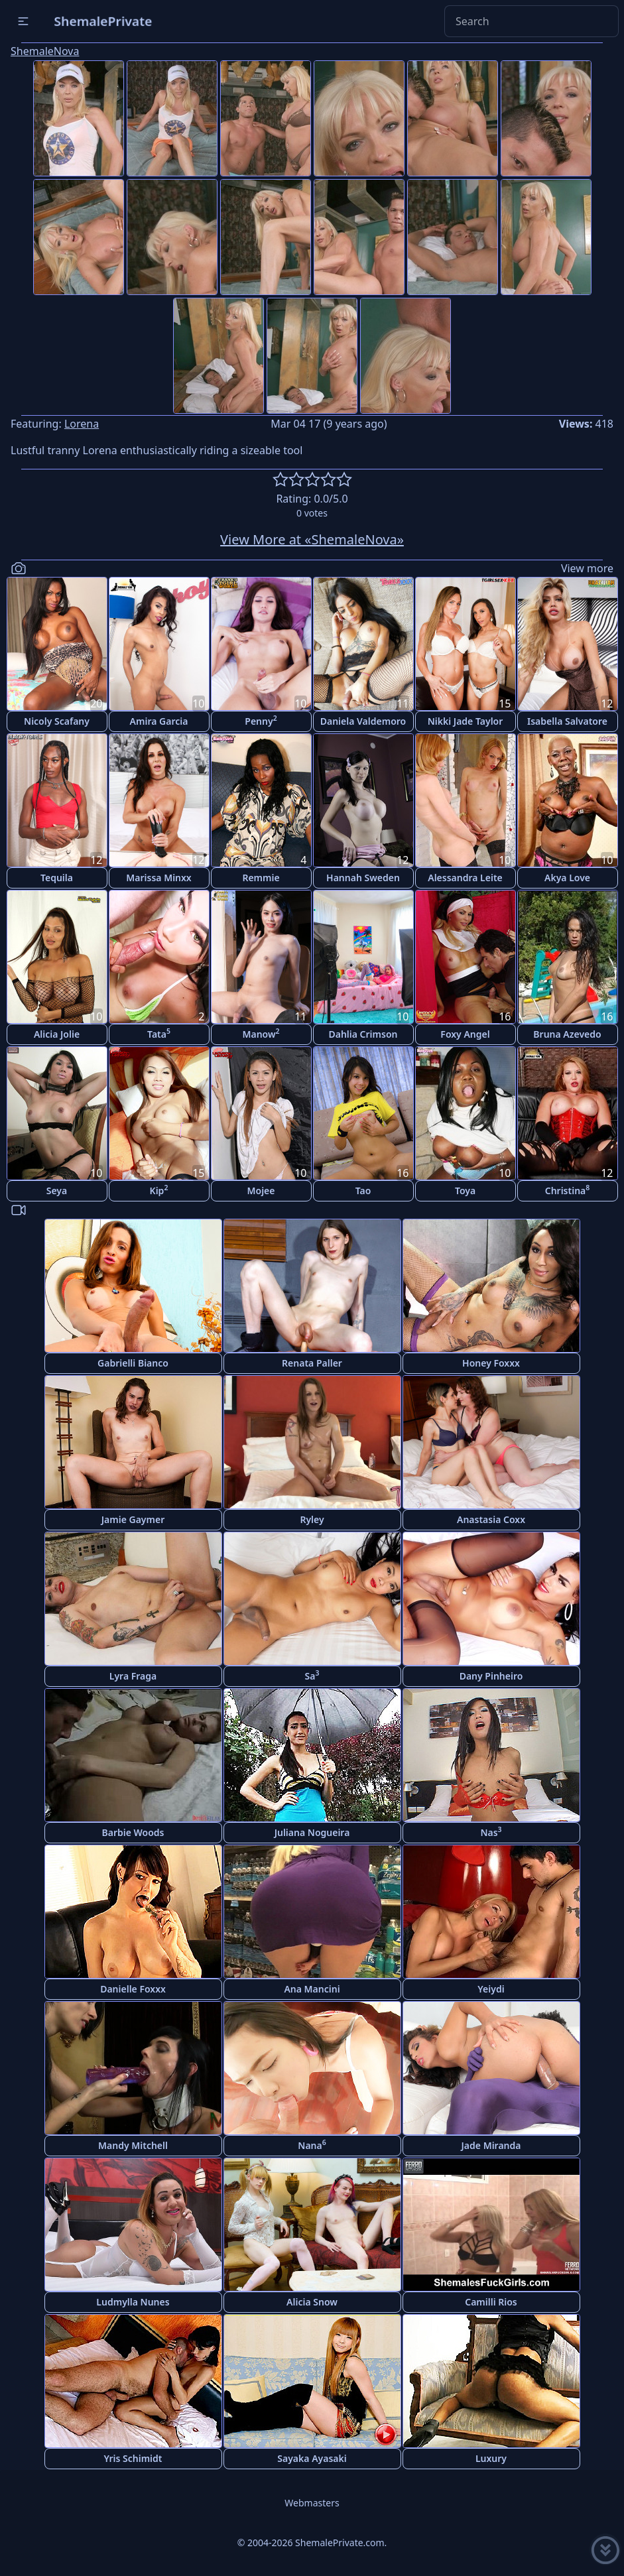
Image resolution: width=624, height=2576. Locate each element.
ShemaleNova (45, 51)
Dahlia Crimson (362, 1034)
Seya (56, 1190)
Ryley (312, 1519)
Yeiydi (490, 1989)
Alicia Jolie (57, 1034)
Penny (261, 720)
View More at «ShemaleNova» (312, 539)
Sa (312, 1675)
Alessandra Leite (465, 877)
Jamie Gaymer (132, 1519)
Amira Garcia (159, 721)
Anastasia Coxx (491, 1519)
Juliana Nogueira (312, 1832)
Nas (490, 1832)
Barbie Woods (132, 1832)
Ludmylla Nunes (132, 2302)
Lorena (81, 423)
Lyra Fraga (132, 1676)
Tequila (56, 877)
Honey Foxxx (491, 1363)
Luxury (491, 2458)
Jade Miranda (491, 2145)
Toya (465, 1190)
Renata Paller (312, 1363)
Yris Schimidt (132, 2458)
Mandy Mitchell (133, 2145)
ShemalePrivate (103, 21)
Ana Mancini (312, 1989)
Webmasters (311, 2502)
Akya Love (567, 877)
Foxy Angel (464, 1034)
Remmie (260, 877)
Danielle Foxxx (133, 1989)
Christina (567, 1190)
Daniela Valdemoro (363, 721)
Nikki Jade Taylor (465, 721)
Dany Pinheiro (491, 1676)
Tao (363, 1190)
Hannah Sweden (363, 877)
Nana (312, 2145)
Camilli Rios (491, 2302)
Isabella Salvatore (567, 721)
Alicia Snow (312, 2302)
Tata (158, 1033)
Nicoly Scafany (57, 721)
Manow (260, 1033)
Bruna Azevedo (567, 1034)
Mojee (261, 1190)
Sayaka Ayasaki (311, 2458)
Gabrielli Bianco (132, 1363)
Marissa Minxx (158, 877)
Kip (159, 1190)
